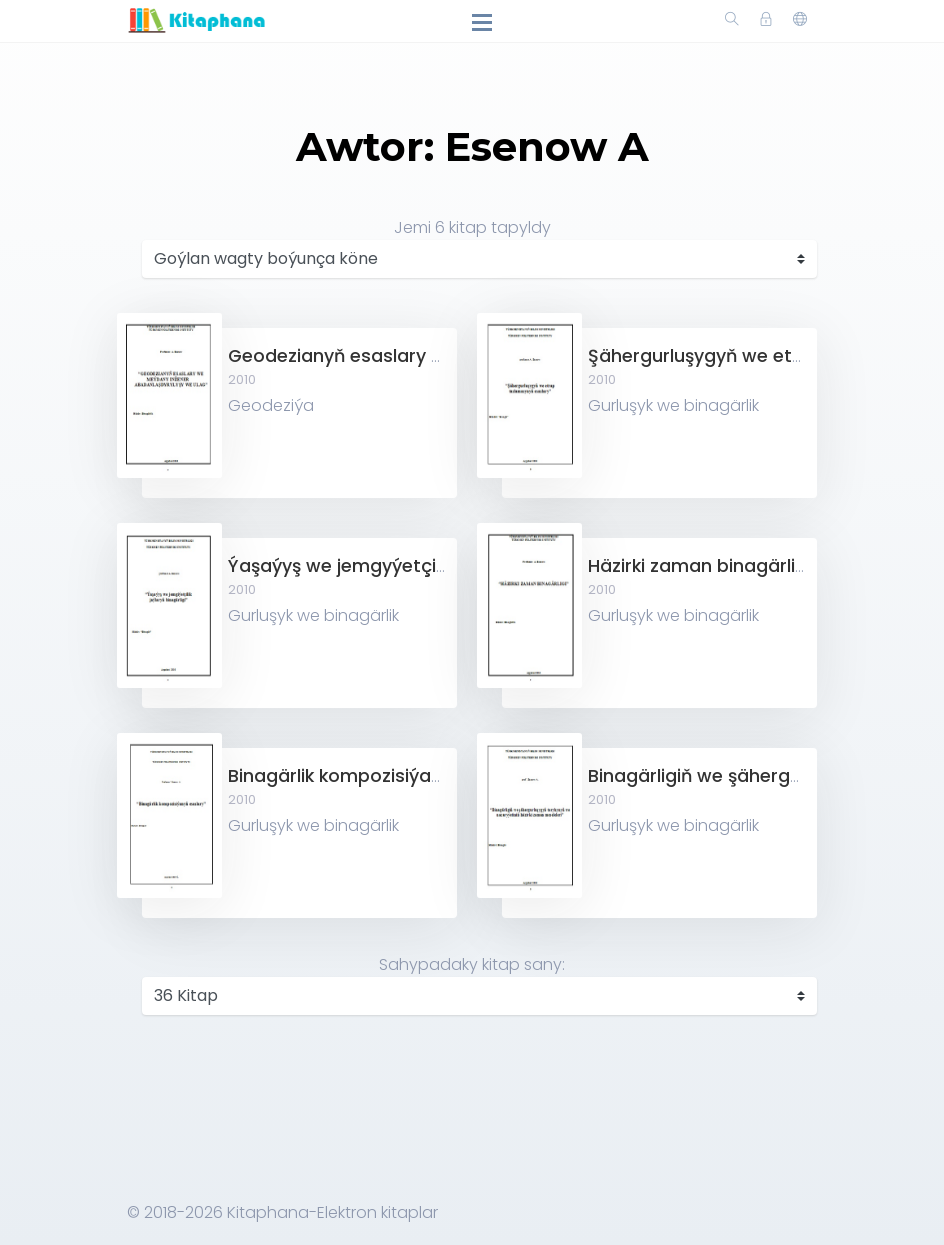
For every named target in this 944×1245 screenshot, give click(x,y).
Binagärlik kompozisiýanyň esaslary (386, 776)
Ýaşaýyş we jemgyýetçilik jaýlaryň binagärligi (427, 566)
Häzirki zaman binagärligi (699, 566)
